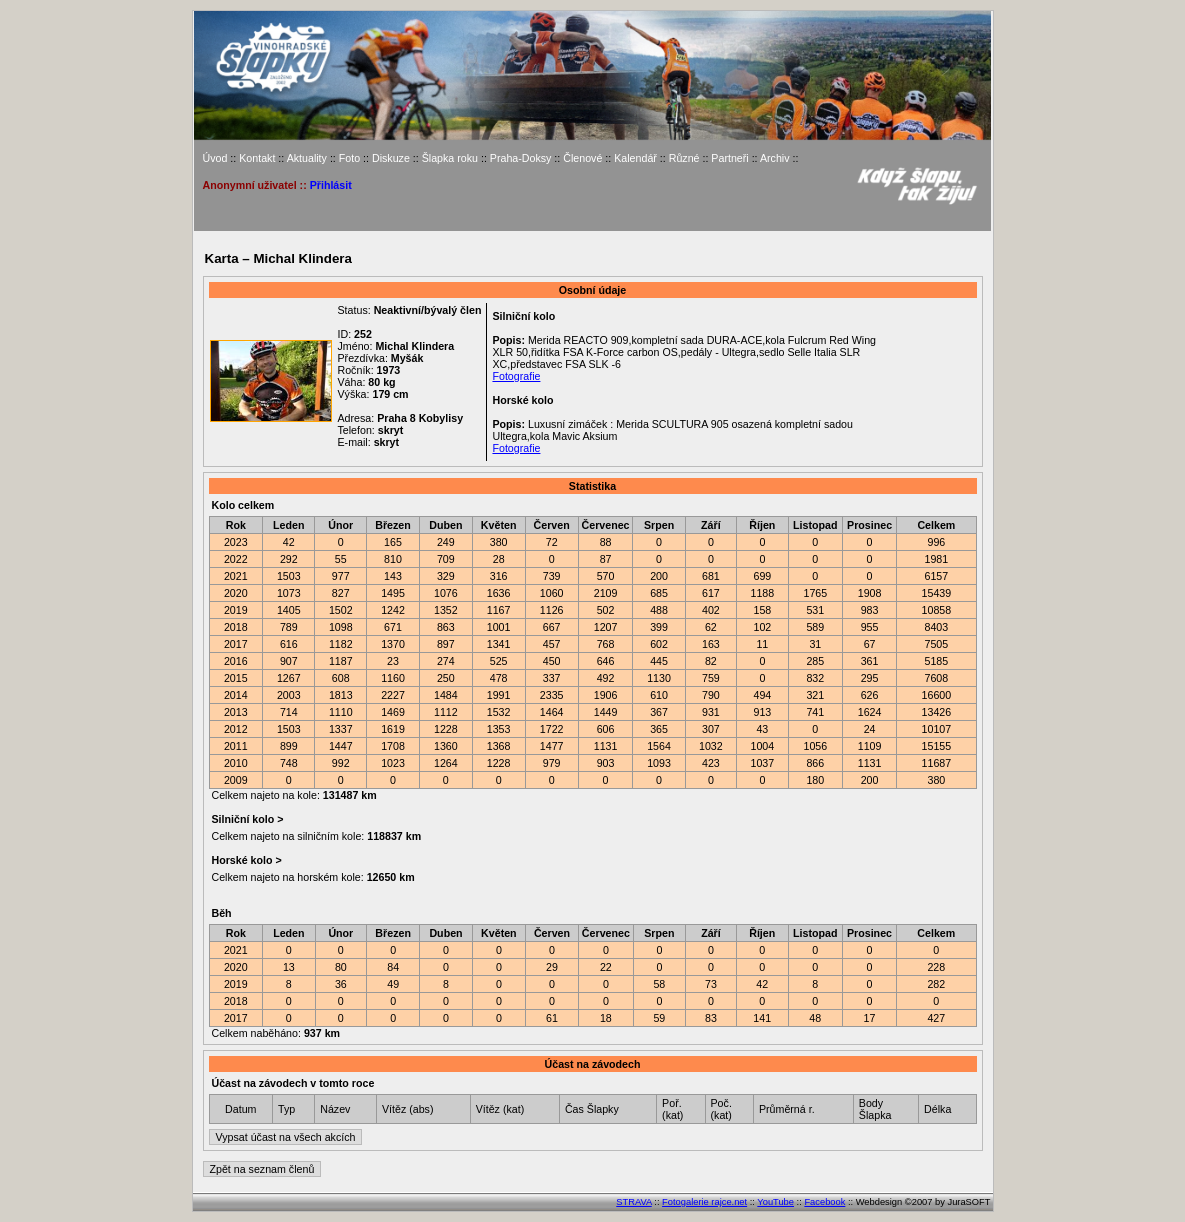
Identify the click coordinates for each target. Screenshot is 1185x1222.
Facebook (824, 1202)
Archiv (775, 158)
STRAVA (633, 1202)
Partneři (729, 158)
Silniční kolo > (246, 819)
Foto (349, 158)
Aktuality (307, 158)
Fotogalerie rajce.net (704, 1202)
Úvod (215, 158)
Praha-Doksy (521, 158)
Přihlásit (331, 185)
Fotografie (516, 376)
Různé (684, 158)
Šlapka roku (450, 158)
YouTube (775, 1202)
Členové (582, 158)
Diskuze (391, 158)
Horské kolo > (245, 860)
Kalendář (635, 158)
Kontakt (257, 158)
